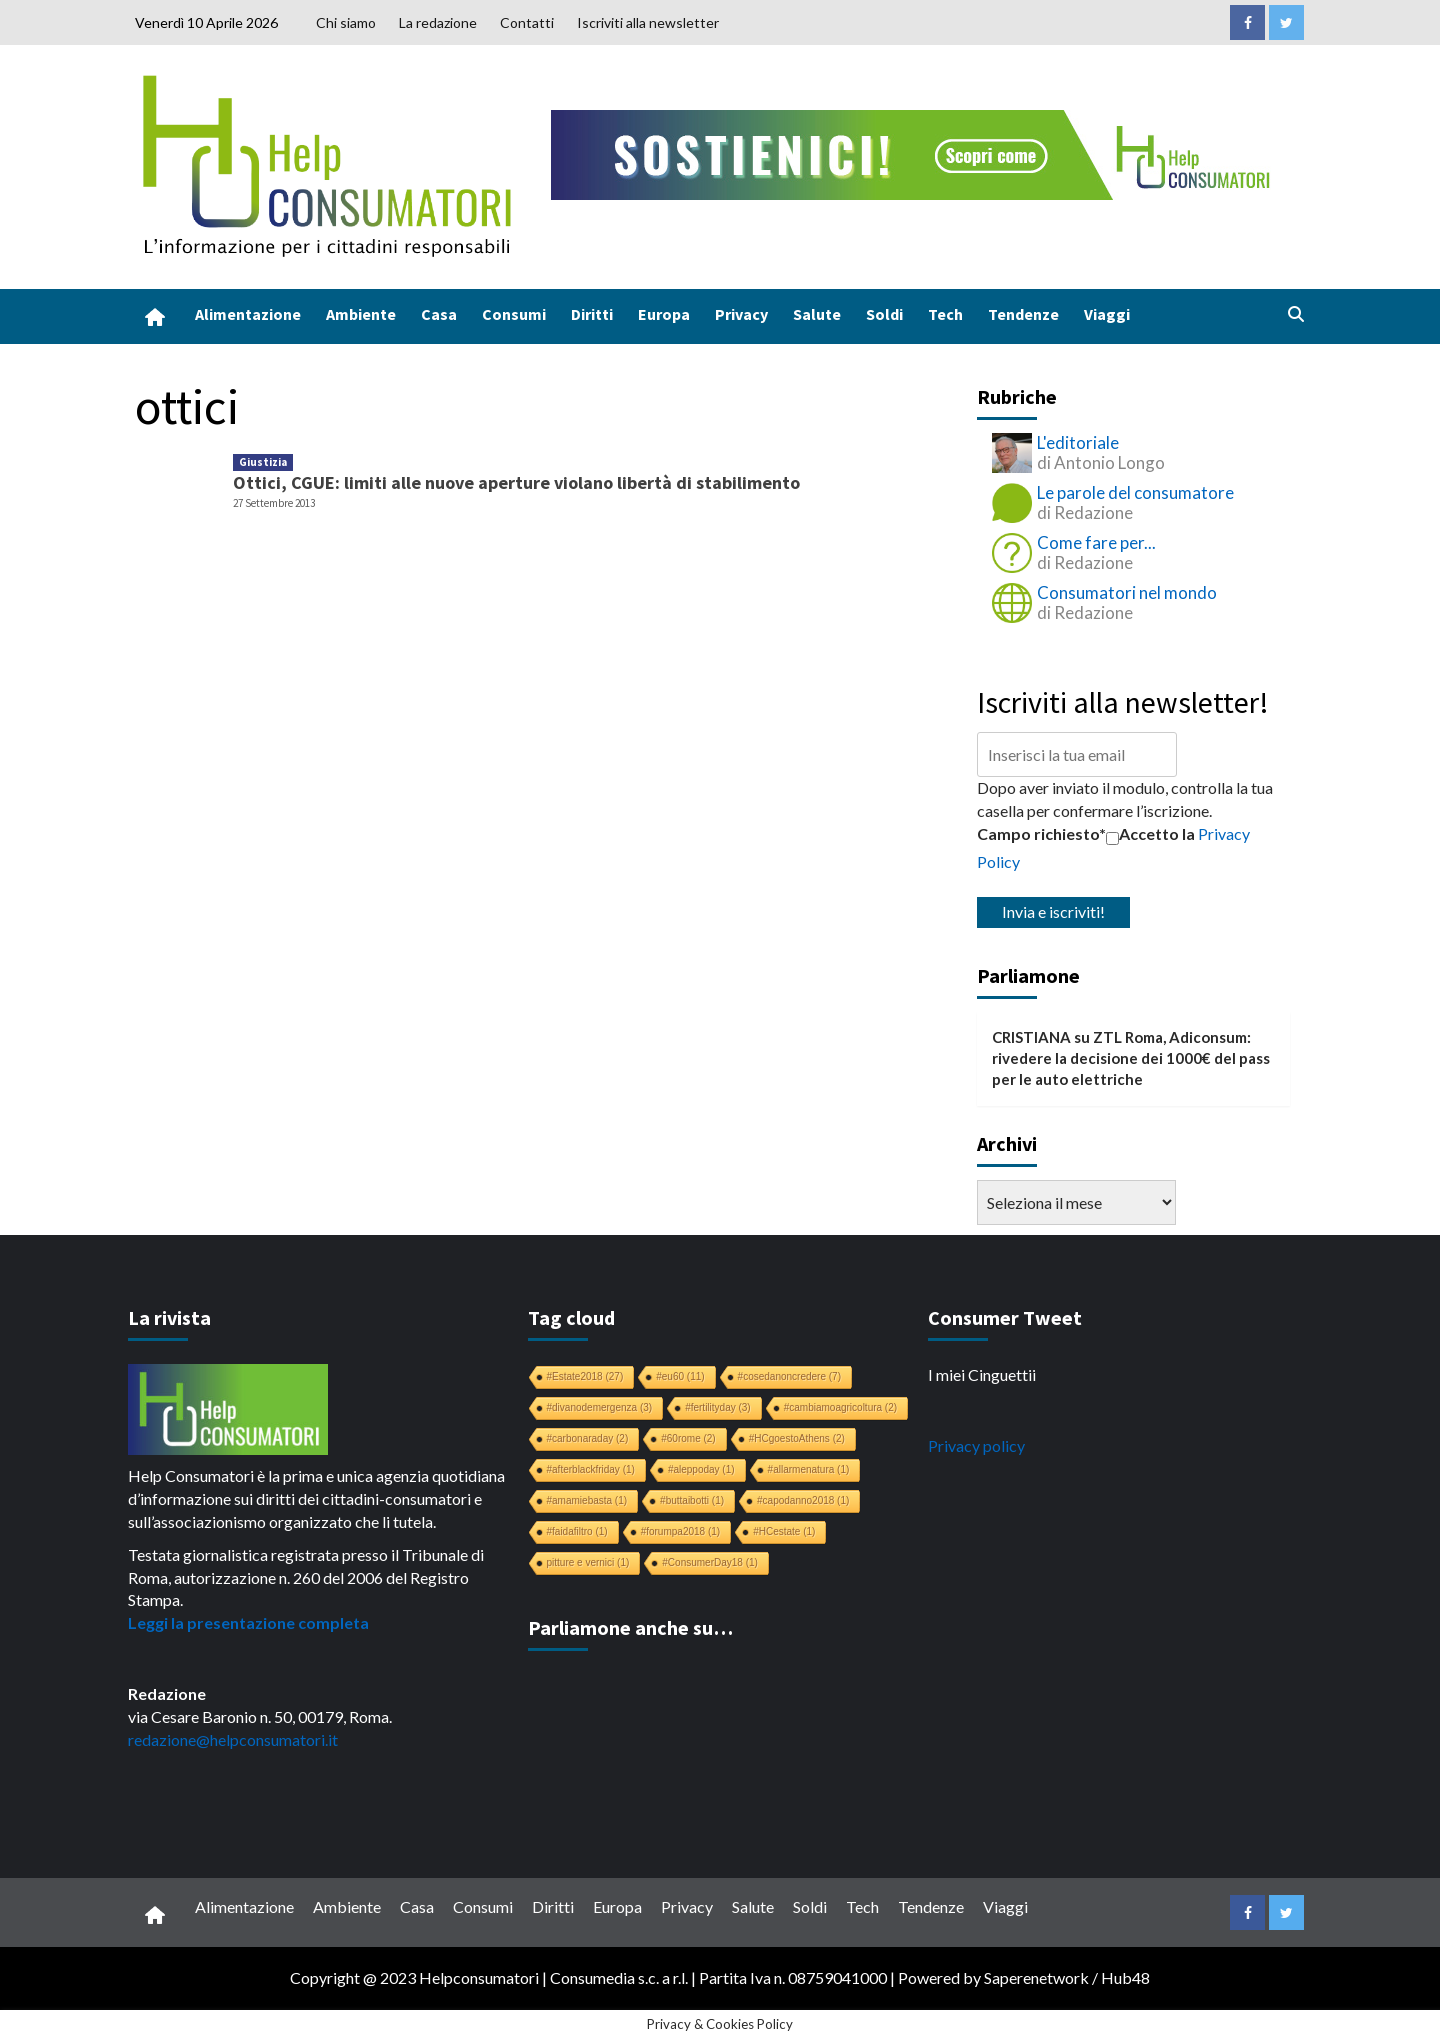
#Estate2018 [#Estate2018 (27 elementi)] (585, 1376)
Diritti (592, 314)
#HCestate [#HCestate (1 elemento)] (784, 1531)
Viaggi (1107, 314)
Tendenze (1023, 314)
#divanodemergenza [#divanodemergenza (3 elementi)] (600, 1407)
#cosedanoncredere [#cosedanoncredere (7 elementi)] (789, 1376)
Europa (664, 314)
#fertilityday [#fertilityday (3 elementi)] (718, 1407)
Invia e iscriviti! (1053, 911)
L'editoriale (1078, 442)
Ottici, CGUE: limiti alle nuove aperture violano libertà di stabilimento (516, 482)
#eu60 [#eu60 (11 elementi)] (680, 1376)
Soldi (884, 314)
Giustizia (263, 462)
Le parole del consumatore (1135, 492)
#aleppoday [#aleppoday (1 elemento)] (701, 1469)
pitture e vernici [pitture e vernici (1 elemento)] (588, 1562)
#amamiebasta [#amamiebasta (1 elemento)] (587, 1500)
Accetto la (1150, 834)
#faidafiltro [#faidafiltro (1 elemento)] (577, 1531)
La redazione (438, 22)
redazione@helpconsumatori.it (233, 1739)
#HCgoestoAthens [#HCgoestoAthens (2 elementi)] (797, 1438)
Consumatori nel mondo (1127, 592)
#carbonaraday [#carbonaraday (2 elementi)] (588, 1438)
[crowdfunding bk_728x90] (915, 152)
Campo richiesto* (1041, 833)
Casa (439, 314)
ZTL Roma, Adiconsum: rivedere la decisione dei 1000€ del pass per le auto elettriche (1131, 1058)
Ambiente (361, 314)
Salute (817, 314)
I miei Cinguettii (982, 1374)
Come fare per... (1096, 542)
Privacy (741, 314)
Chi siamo (346, 22)
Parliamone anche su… (630, 1627)
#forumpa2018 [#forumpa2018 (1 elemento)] (681, 1531)
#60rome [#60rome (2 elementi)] (688, 1438)
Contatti (527, 22)
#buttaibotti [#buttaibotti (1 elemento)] (692, 1500)
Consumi (514, 314)
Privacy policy (976, 1445)
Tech (945, 314)
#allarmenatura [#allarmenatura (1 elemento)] (809, 1469)
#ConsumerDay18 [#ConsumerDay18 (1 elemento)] (710, 1562)
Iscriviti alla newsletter (648, 22)
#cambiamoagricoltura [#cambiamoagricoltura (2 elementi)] (840, 1407)
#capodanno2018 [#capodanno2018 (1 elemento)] (803, 1500)
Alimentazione (248, 314)
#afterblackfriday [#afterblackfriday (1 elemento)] (591, 1469)
